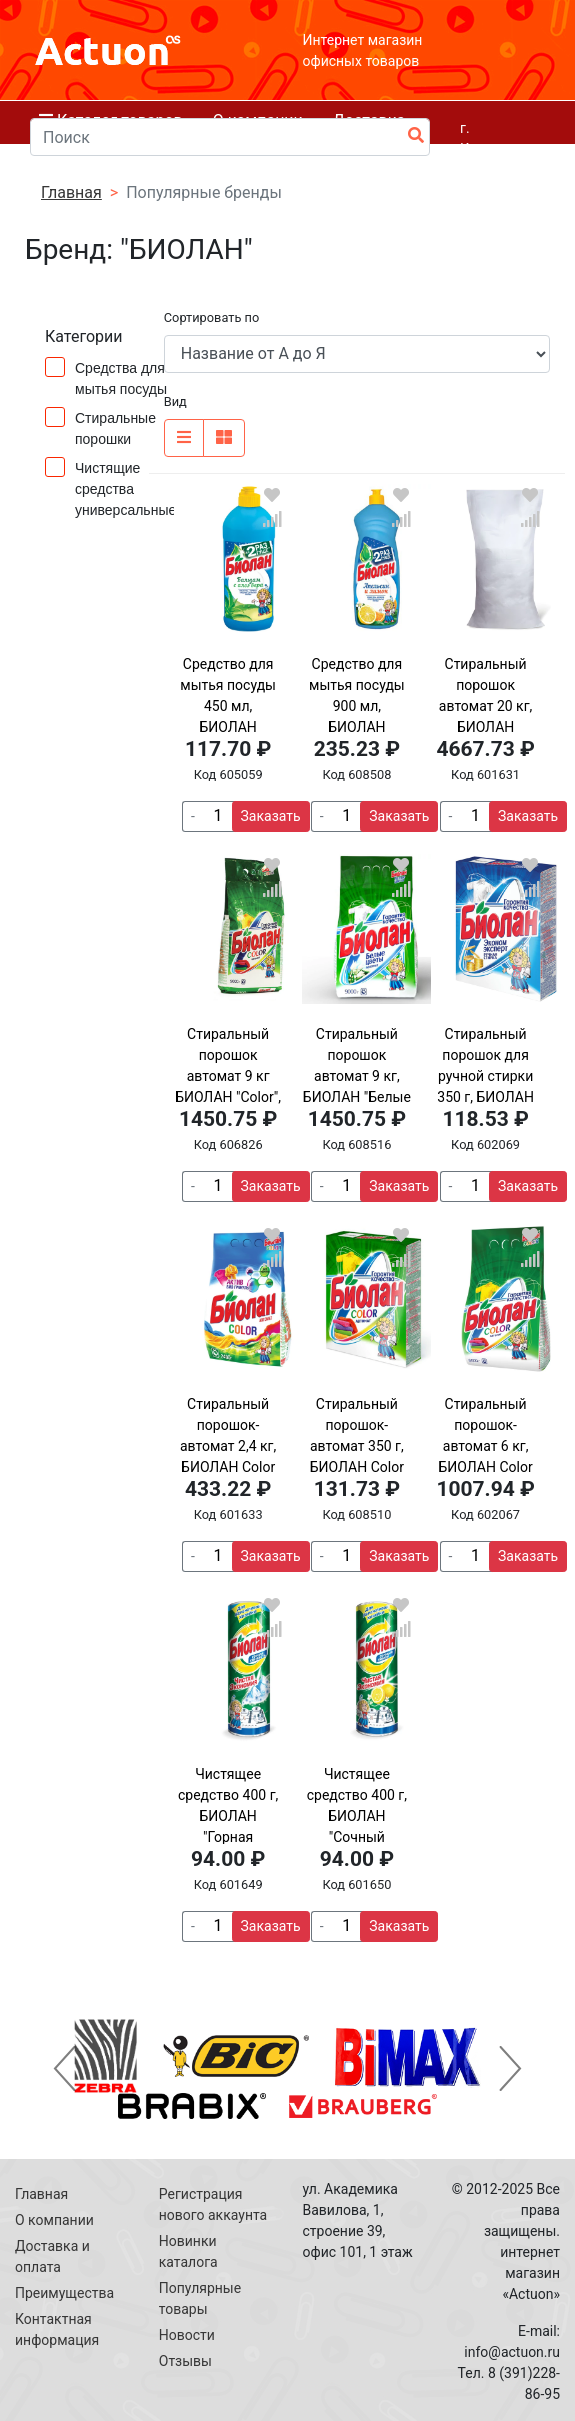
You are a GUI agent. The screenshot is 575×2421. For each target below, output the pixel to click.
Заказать (271, 816)
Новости (187, 2335)
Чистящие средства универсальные (110, 487)
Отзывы (185, 2361)
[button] (64, 2069)
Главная (41, 2194)
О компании (54, 2220)
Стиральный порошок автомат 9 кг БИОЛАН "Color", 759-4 (228, 1076)
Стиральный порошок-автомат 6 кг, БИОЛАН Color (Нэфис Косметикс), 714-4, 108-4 (486, 1467)
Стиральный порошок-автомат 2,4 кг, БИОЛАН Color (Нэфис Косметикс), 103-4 (228, 1467)
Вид (175, 401)
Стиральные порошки (100, 427)
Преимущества (64, 2293)
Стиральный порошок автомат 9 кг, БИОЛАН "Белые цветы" (357, 1076)
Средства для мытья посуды (110, 377)
